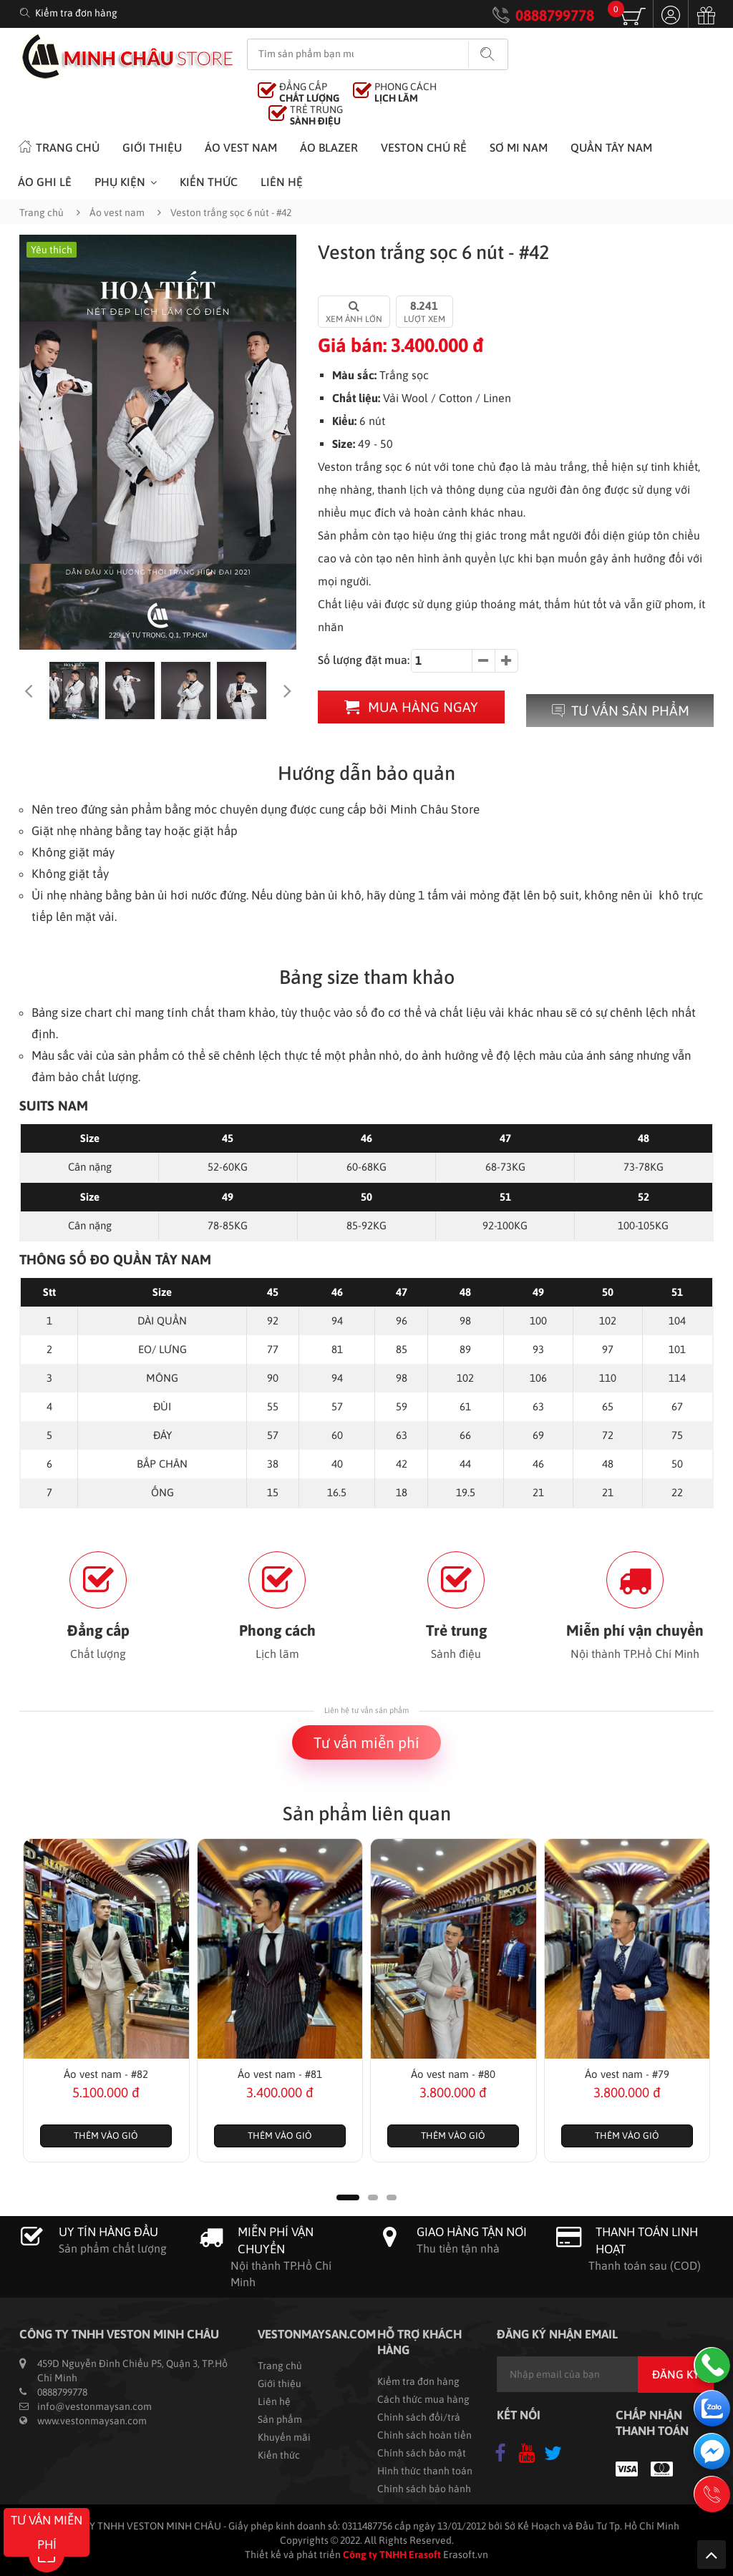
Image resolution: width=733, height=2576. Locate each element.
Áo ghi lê (45, 181)
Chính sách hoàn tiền (424, 2435)
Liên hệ (282, 181)
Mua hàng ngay (411, 707)
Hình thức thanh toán (424, 2471)
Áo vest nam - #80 (453, 2074)
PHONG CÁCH (405, 92)
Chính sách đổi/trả (418, 2417)
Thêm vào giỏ (106, 2135)
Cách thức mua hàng (423, 2399)
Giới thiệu (152, 147)
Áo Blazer (329, 147)
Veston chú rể (424, 147)
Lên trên (711, 2554)
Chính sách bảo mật (421, 2453)
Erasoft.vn (465, 2554)
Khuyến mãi (284, 2437)
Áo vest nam (241, 147)
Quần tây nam (611, 147)
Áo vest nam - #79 (627, 2074)
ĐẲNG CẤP (309, 92)
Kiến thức (209, 181)
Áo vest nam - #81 (280, 2074)
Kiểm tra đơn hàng (76, 13)
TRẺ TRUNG (316, 115)
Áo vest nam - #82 (106, 2074)
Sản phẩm (280, 2419)
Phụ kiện (119, 181)
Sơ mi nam (519, 147)
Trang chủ (58, 146)
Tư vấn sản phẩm (620, 710)
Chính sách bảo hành (424, 2488)
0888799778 (554, 15)
